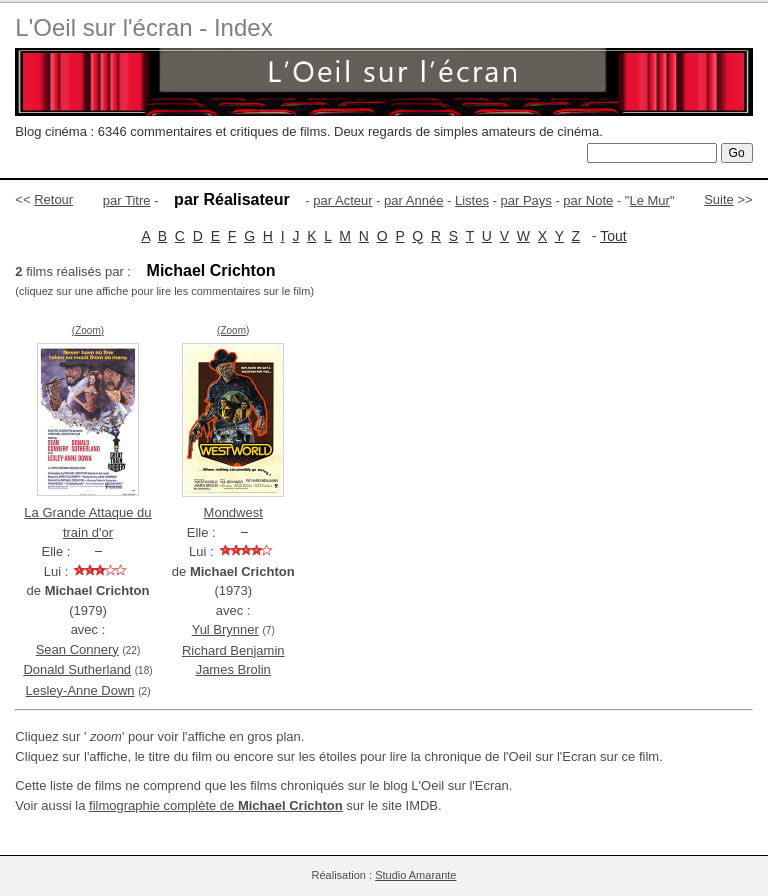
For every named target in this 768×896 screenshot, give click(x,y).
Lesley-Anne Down (79, 690)
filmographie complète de (216, 805)
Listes (472, 200)
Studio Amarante (415, 875)
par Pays (525, 200)
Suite (719, 199)
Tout (613, 236)
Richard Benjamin (233, 650)
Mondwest (233, 512)
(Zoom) (88, 330)
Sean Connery (77, 649)
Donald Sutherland (77, 669)
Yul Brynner (225, 629)
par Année (413, 200)
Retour (53, 199)
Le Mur (649, 200)
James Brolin (233, 669)
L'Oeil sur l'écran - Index (143, 27)
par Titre (127, 200)
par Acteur (342, 200)
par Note (588, 200)
